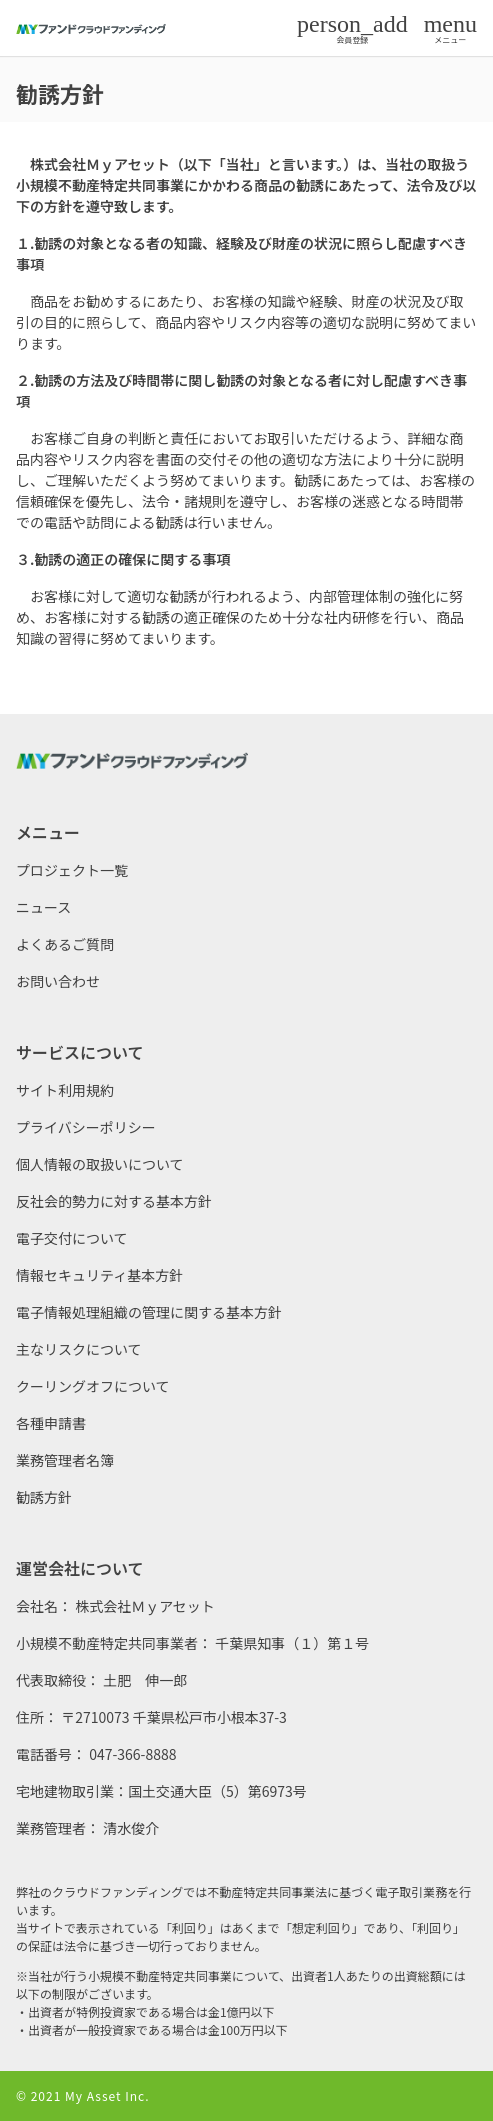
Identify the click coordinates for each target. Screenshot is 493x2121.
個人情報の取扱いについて (100, 1164)
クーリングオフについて (93, 1386)
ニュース (43, 907)
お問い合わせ (58, 981)
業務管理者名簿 (65, 1460)
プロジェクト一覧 (72, 870)
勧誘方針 (44, 1497)
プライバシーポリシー (86, 1127)
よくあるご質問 (65, 944)
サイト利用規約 (65, 1090)
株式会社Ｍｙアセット (145, 1606)
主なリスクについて (79, 1349)
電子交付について (72, 1238)
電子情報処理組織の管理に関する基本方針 (149, 1312)
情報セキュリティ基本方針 (99, 1275)
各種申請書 (51, 1423)
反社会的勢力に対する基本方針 (114, 1201)
